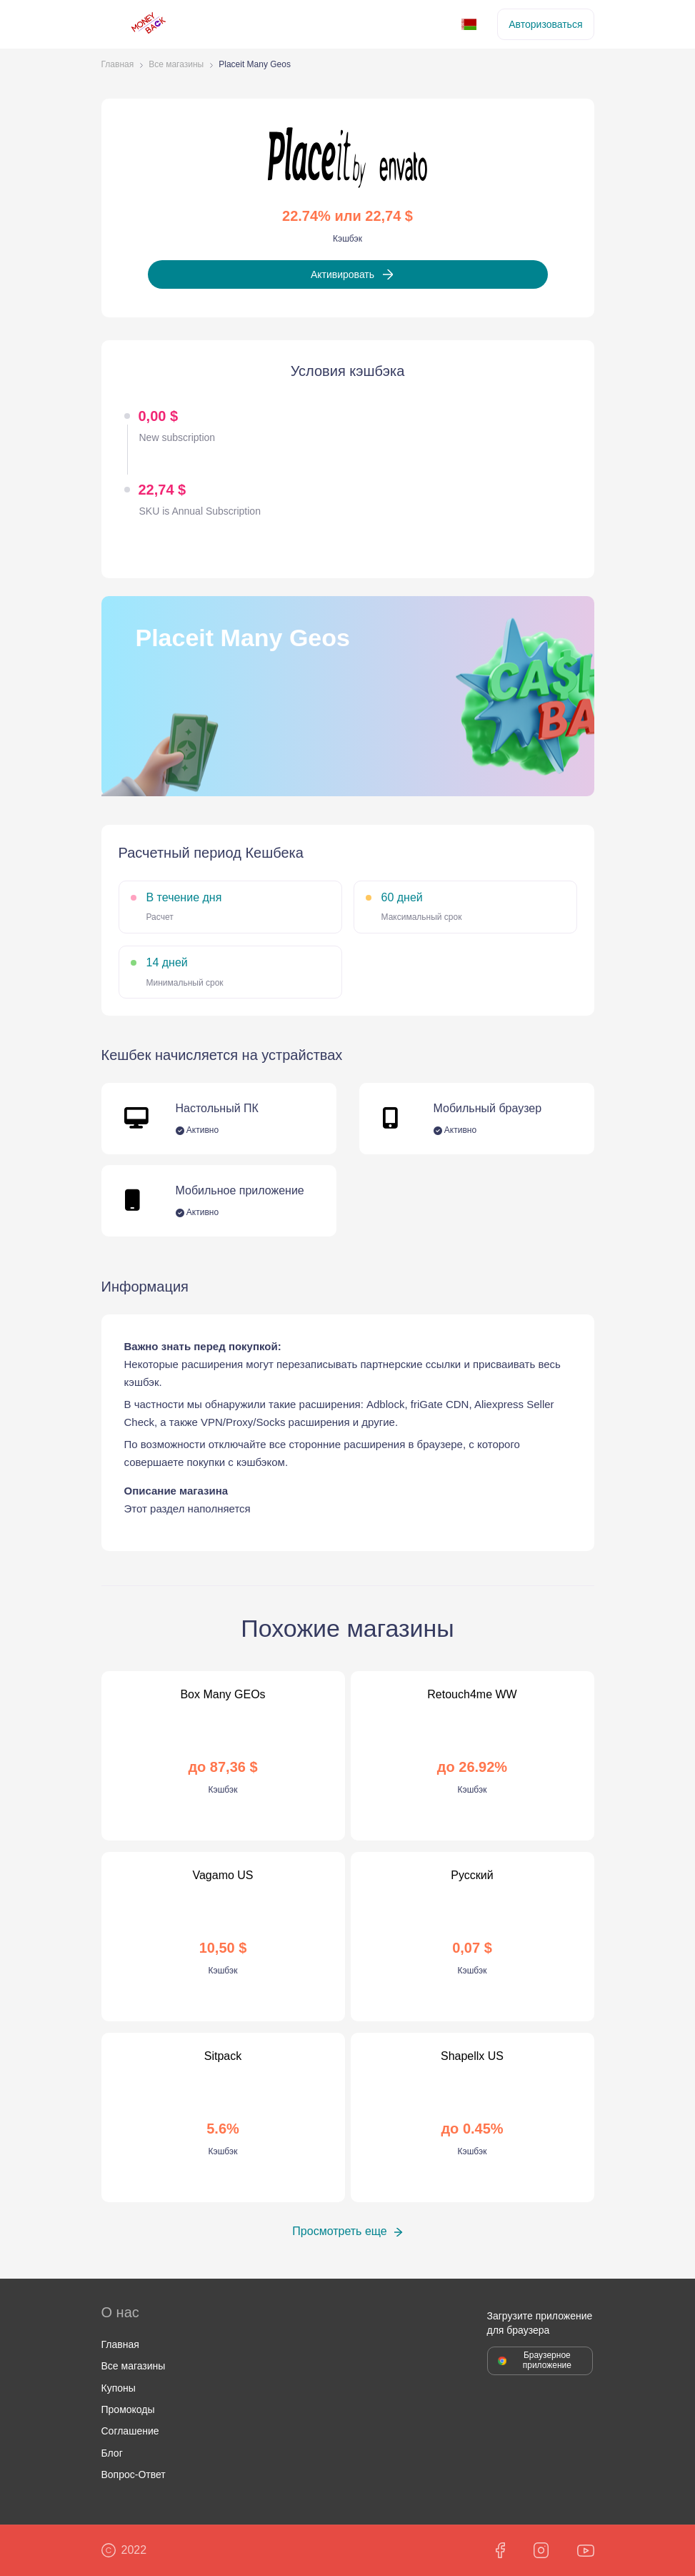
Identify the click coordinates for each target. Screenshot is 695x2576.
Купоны (118, 2388)
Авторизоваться (545, 24)
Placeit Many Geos (255, 64)
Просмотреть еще (339, 2231)
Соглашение (130, 2431)
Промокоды (128, 2409)
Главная (117, 64)
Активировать (342, 274)
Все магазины (176, 64)
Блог (112, 2453)
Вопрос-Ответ (133, 2474)
